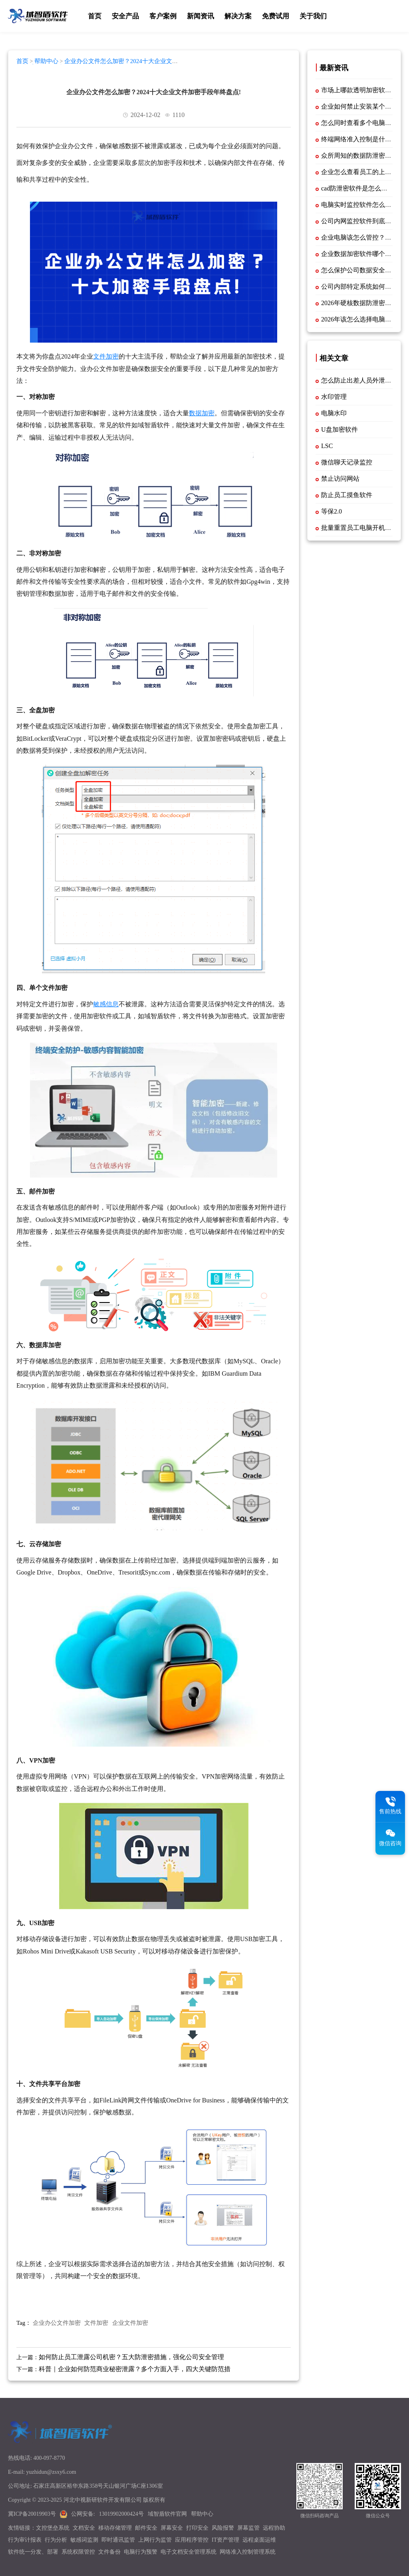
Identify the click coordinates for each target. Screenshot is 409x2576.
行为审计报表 (25, 2540)
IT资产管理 (225, 2540)
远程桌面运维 (259, 2540)
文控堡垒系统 (52, 2528)
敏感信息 (106, 1004)
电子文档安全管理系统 (188, 2552)
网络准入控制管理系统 (248, 2552)
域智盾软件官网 (167, 2514)
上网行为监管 (155, 2540)
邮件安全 (146, 2528)
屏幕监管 (248, 2528)
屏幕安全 (172, 2528)
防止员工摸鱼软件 (346, 495)
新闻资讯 (200, 16)
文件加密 (106, 356)
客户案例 (163, 16)
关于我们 (313, 16)
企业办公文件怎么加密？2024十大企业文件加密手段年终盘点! (97, 64)
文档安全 (84, 2528)
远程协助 (274, 2528)
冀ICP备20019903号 (32, 2514)
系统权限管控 (78, 2552)
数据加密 (201, 413)
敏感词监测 (84, 2540)
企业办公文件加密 (57, 2323)
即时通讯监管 (118, 2540)
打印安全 (197, 2528)
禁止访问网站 (340, 478)
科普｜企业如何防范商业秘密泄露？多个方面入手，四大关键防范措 (134, 2369)
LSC (327, 445)
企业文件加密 (130, 2323)
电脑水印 (334, 413)
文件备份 (109, 2552)
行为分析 (56, 2540)
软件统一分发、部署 (33, 2552)
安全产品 (125, 16)
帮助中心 (46, 61)
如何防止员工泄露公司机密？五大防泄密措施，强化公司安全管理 (131, 2357)
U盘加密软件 (339, 429)
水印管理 (334, 396)
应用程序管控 (191, 2540)
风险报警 (223, 2528)
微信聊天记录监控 (346, 462)
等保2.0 (331, 511)
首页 (94, 16)
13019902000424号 (121, 2514)
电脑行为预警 (140, 2552)
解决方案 (238, 16)
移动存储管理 (115, 2528)
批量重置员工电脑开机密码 (359, 527)
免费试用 (275, 16)
